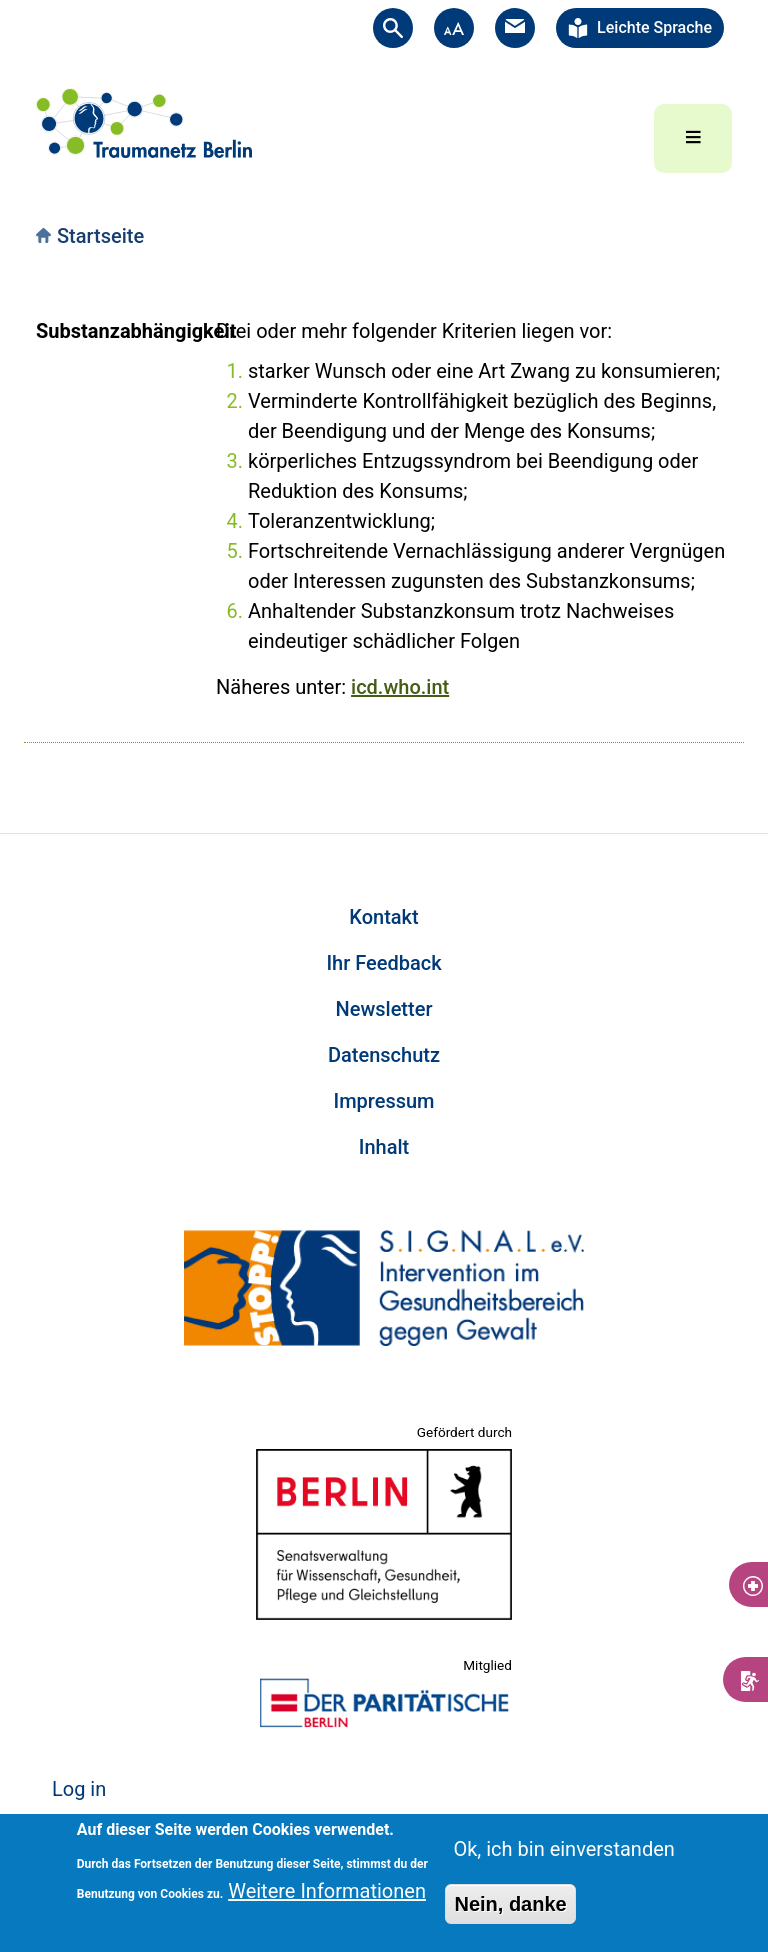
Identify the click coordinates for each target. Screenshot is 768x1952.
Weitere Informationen (327, 1891)
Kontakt (383, 917)
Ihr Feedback (383, 963)
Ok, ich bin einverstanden (563, 1849)
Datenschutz (384, 1055)
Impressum (383, 1101)
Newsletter (384, 1009)
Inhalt (384, 1147)
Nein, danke (510, 1904)
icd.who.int (400, 687)
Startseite (100, 236)
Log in (79, 1789)
